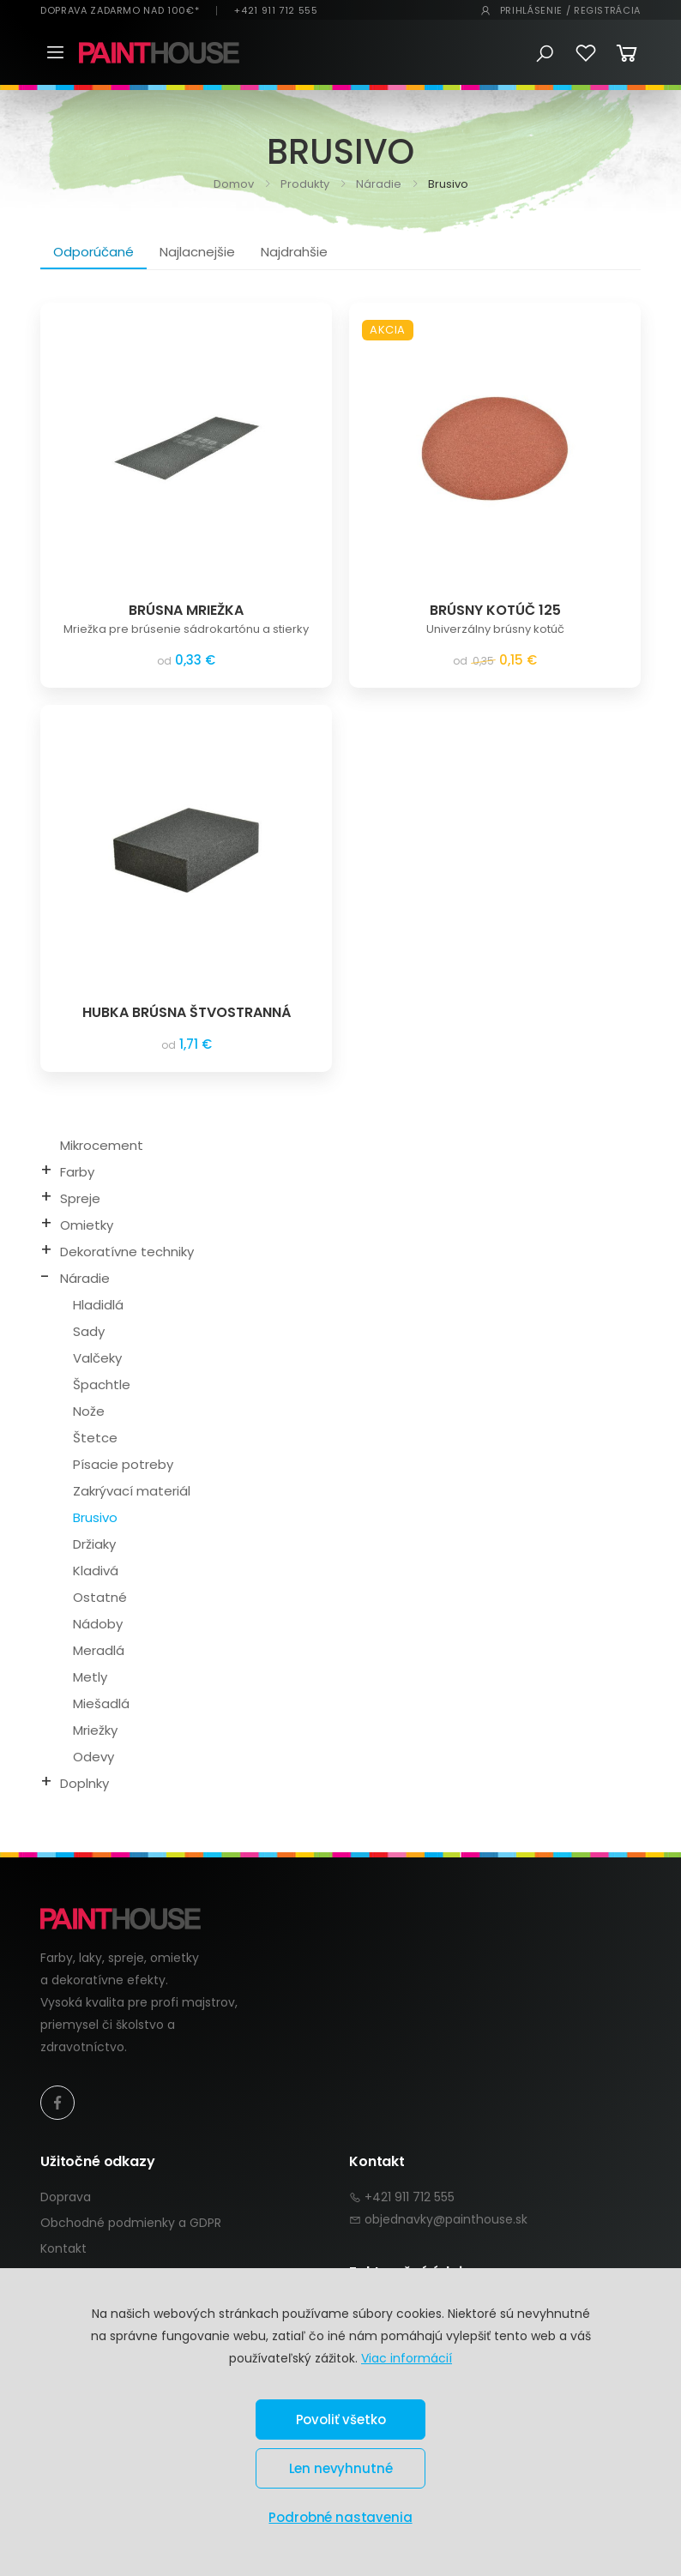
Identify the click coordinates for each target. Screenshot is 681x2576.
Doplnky (84, 1783)
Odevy (93, 1757)
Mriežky (95, 1730)
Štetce (95, 1438)
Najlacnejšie (197, 252)
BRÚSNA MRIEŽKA (186, 610)
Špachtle (101, 1384)
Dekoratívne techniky (127, 1252)
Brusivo (95, 1517)
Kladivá (95, 1571)
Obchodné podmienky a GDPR (130, 2222)
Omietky (86, 1225)
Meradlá (98, 1650)
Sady (89, 1331)
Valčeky (97, 1358)
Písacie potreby (123, 1464)
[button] (545, 54)
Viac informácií (406, 2358)
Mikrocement (101, 1145)
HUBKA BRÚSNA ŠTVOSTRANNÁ (186, 1012)
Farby (77, 1172)
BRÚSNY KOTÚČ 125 (495, 610)
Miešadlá (101, 1703)
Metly (90, 1677)
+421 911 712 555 (275, 10)
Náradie (377, 184)
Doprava (65, 2197)
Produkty (303, 184)
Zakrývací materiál (131, 1491)
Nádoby (98, 1624)
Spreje (80, 1198)
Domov (234, 184)
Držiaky (94, 1544)
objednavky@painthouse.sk (446, 2219)
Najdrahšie (294, 252)
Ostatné (100, 1597)
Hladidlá (98, 1305)
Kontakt (63, 2248)
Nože (89, 1411)
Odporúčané (93, 252)
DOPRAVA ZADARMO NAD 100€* (119, 10)
